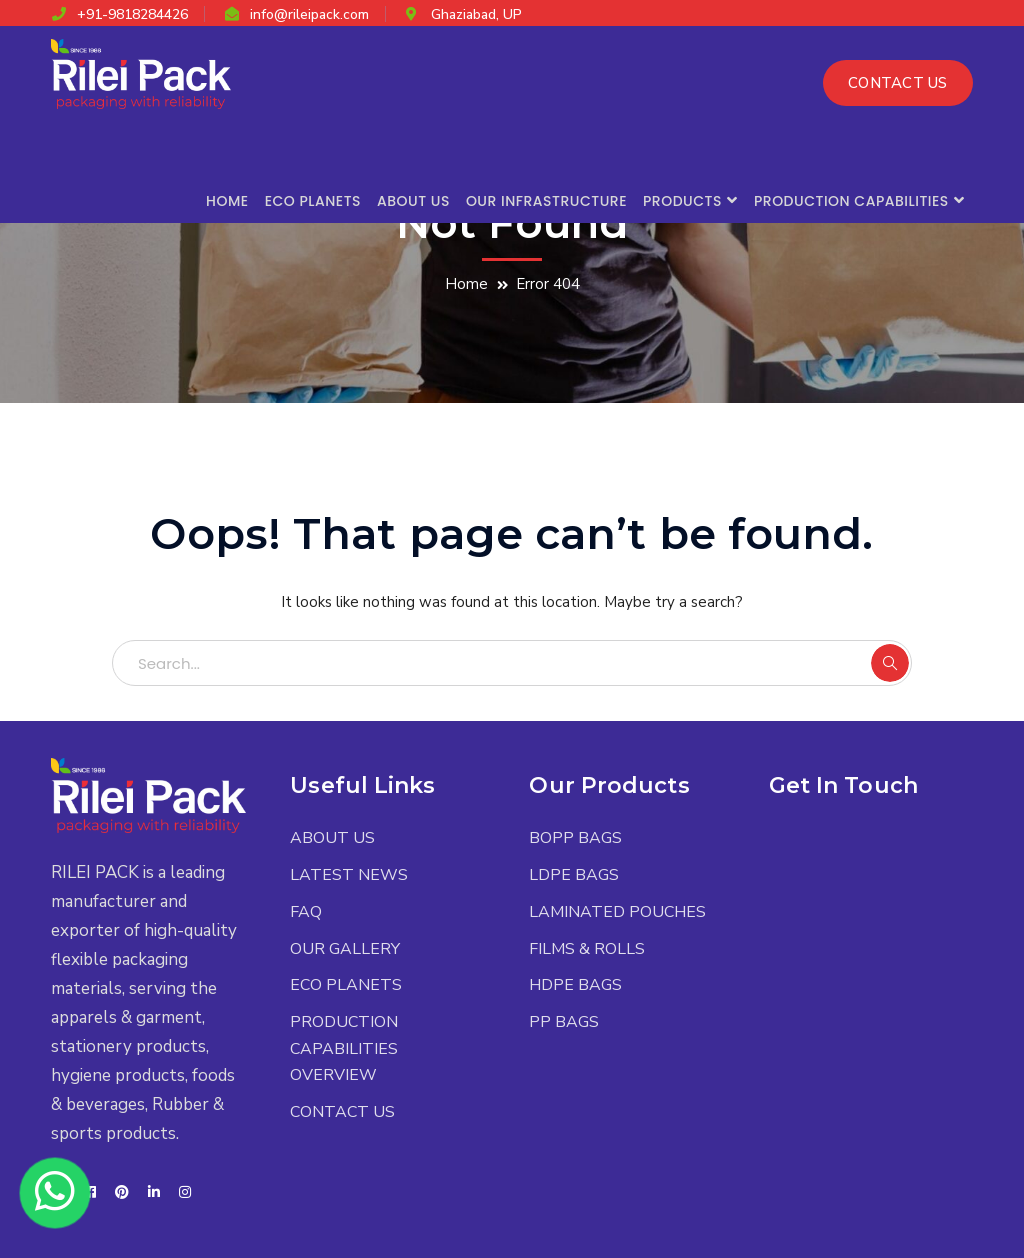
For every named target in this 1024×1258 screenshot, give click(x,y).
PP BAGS (564, 1022)
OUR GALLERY (345, 949)
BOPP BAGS (575, 838)
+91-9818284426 (132, 14)
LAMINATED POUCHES (617, 912)
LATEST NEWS (349, 875)
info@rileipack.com (309, 14)
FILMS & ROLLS (587, 949)
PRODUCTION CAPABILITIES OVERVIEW (344, 1048)
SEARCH (890, 663)
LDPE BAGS (574, 875)
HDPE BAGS (575, 985)
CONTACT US (898, 83)
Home (466, 284)
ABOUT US (332, 838)
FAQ (306, 912)
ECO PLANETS (346, 985)
